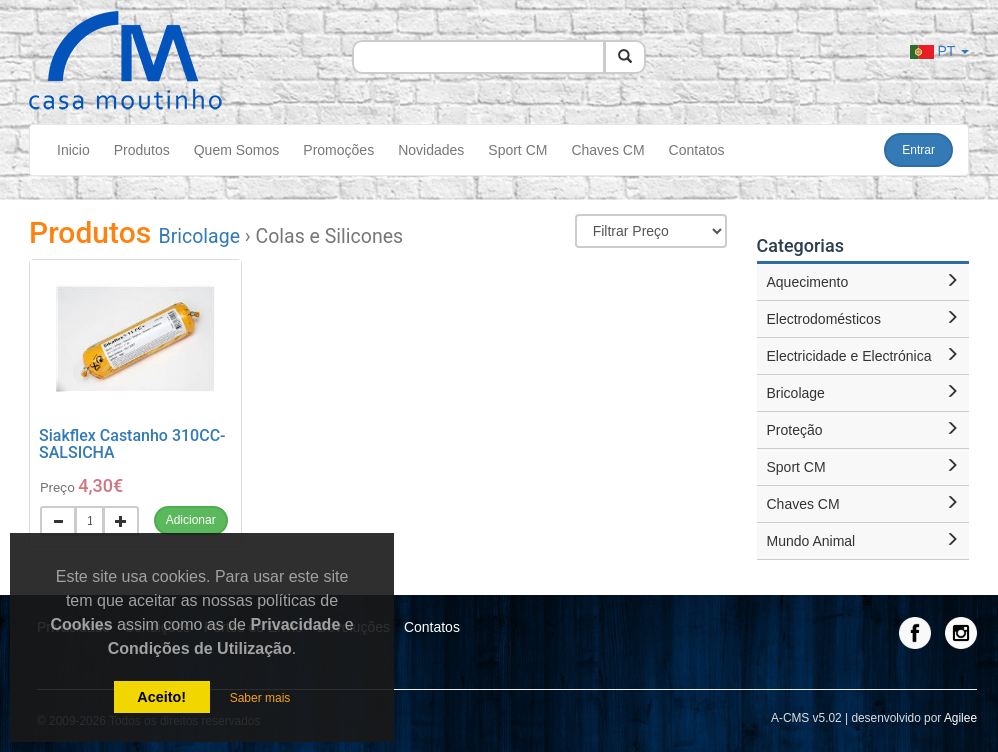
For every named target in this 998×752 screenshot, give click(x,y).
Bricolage (199, 236)
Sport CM (517, 150)
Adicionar (191, 520)
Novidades (431, 150)
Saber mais (260, 698)
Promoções (338, 150)
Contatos (697, 150)
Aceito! (161, 697)
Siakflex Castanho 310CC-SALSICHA (132, 444)
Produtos (142, 150)
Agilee (960, 718)
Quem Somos (237, 150)
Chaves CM (607, 150)
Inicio (73, 150)
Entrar (918, 150)
